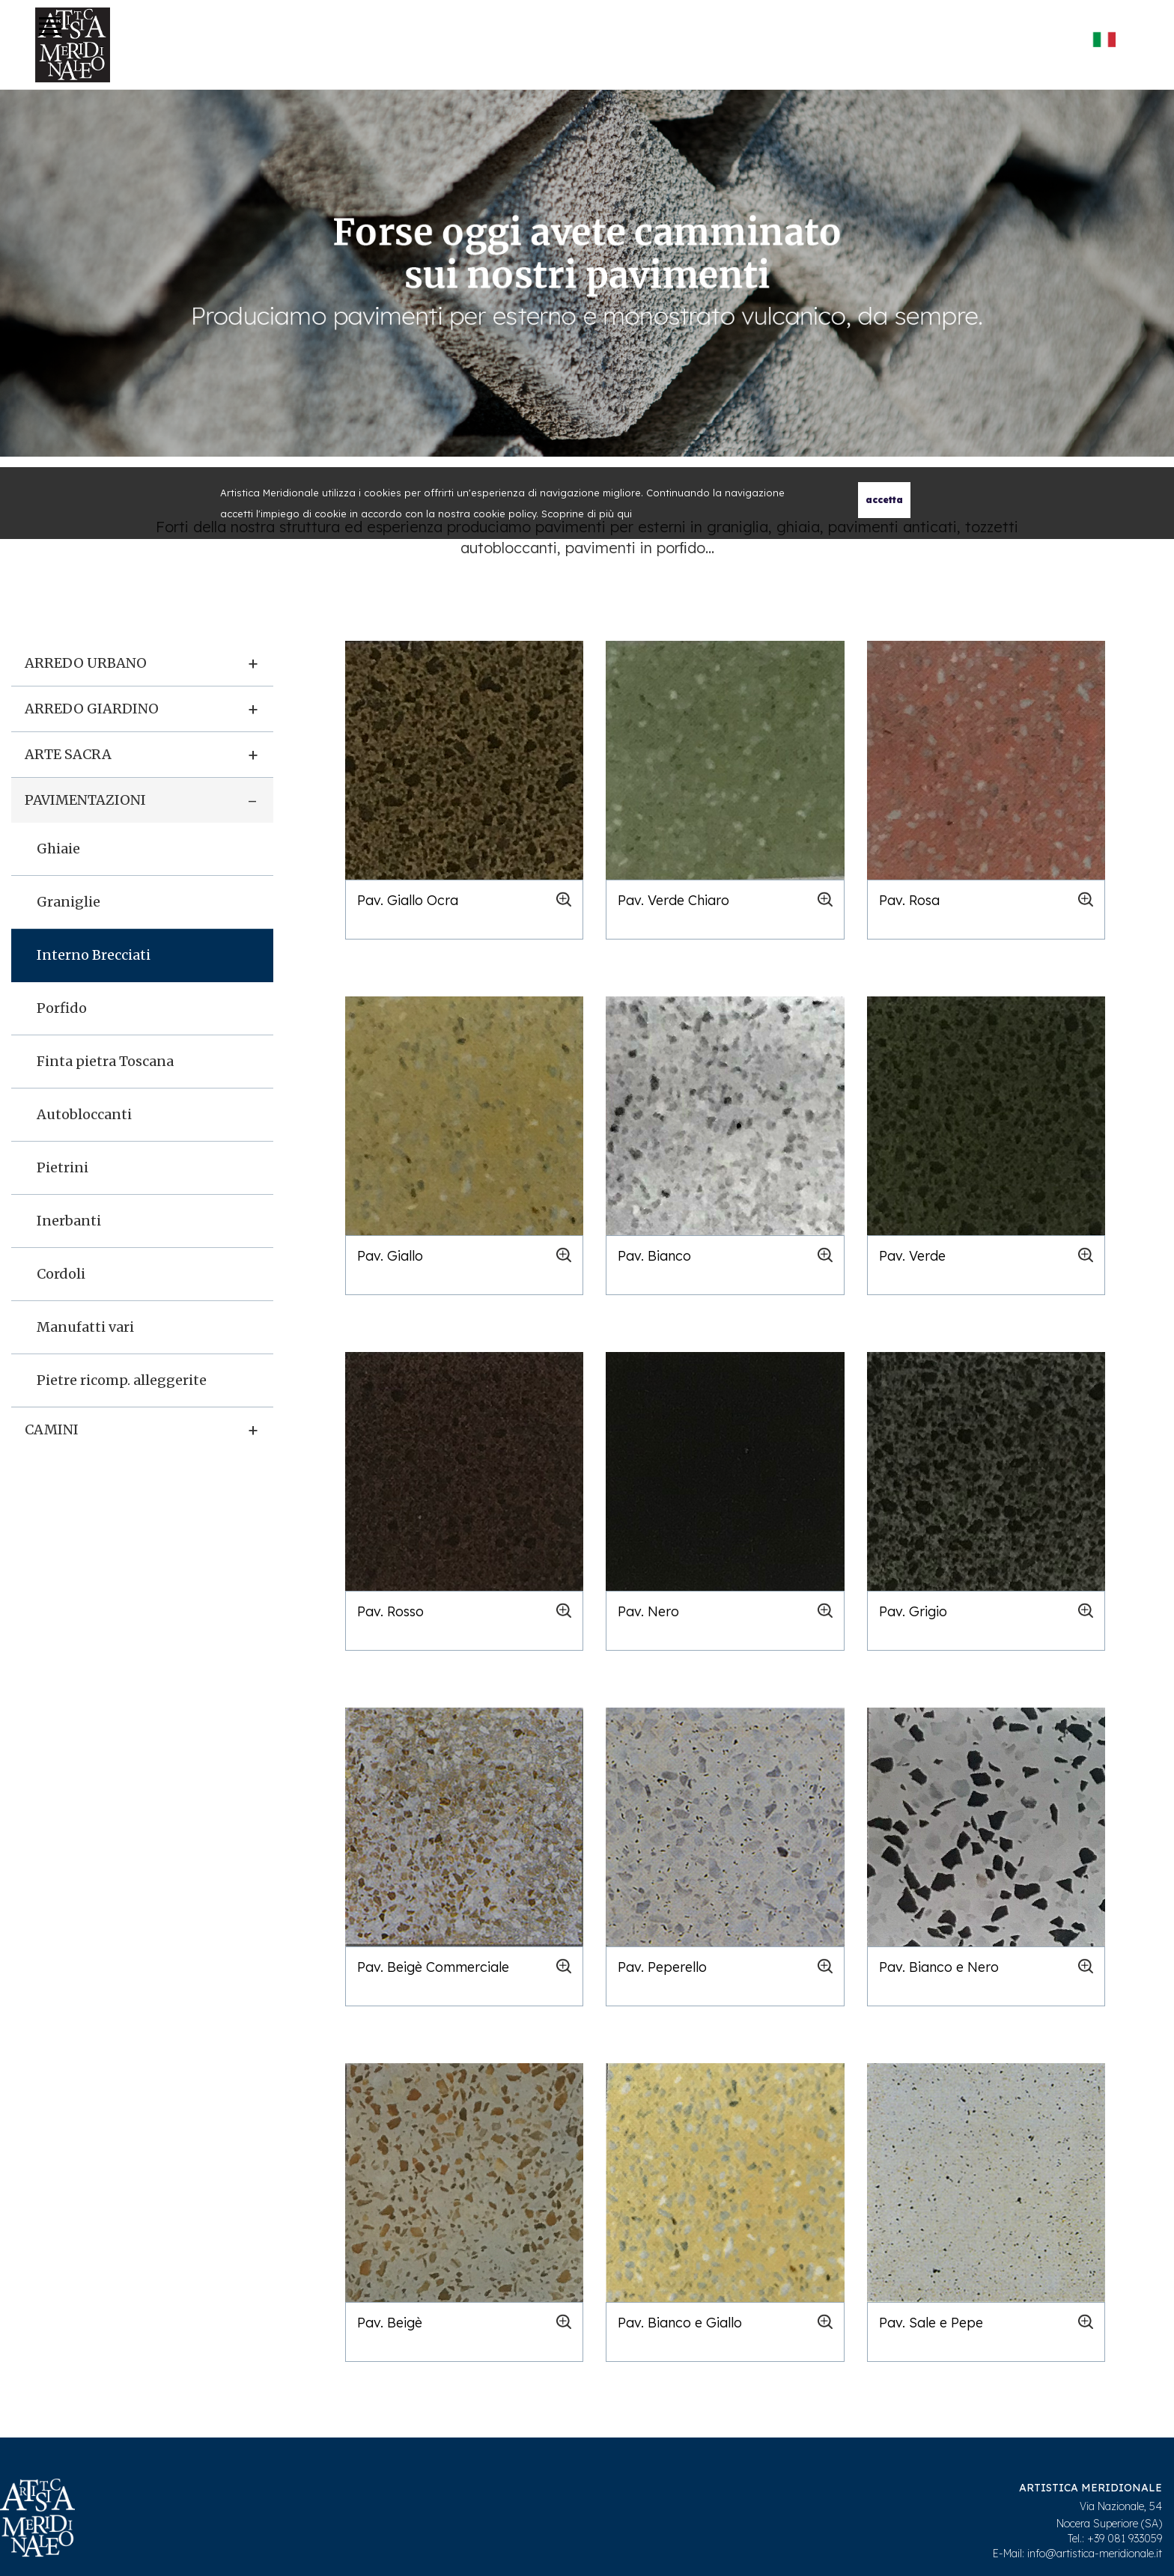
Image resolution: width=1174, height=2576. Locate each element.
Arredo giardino (92, 708)
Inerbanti (69, 1220)
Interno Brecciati (93, 954)
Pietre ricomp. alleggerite (122, 1380)
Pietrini (62, 1167)
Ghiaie (58, 848)
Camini (52, 1429)
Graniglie (68, 901)
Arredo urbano (86, 663)
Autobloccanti (84, 1114)
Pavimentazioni (85, 800)
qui (624, 514)
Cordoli (61, 1273)
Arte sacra (68, 754)
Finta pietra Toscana (105, 1061)
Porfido (62, 1008)
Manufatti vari (85, 1327)
